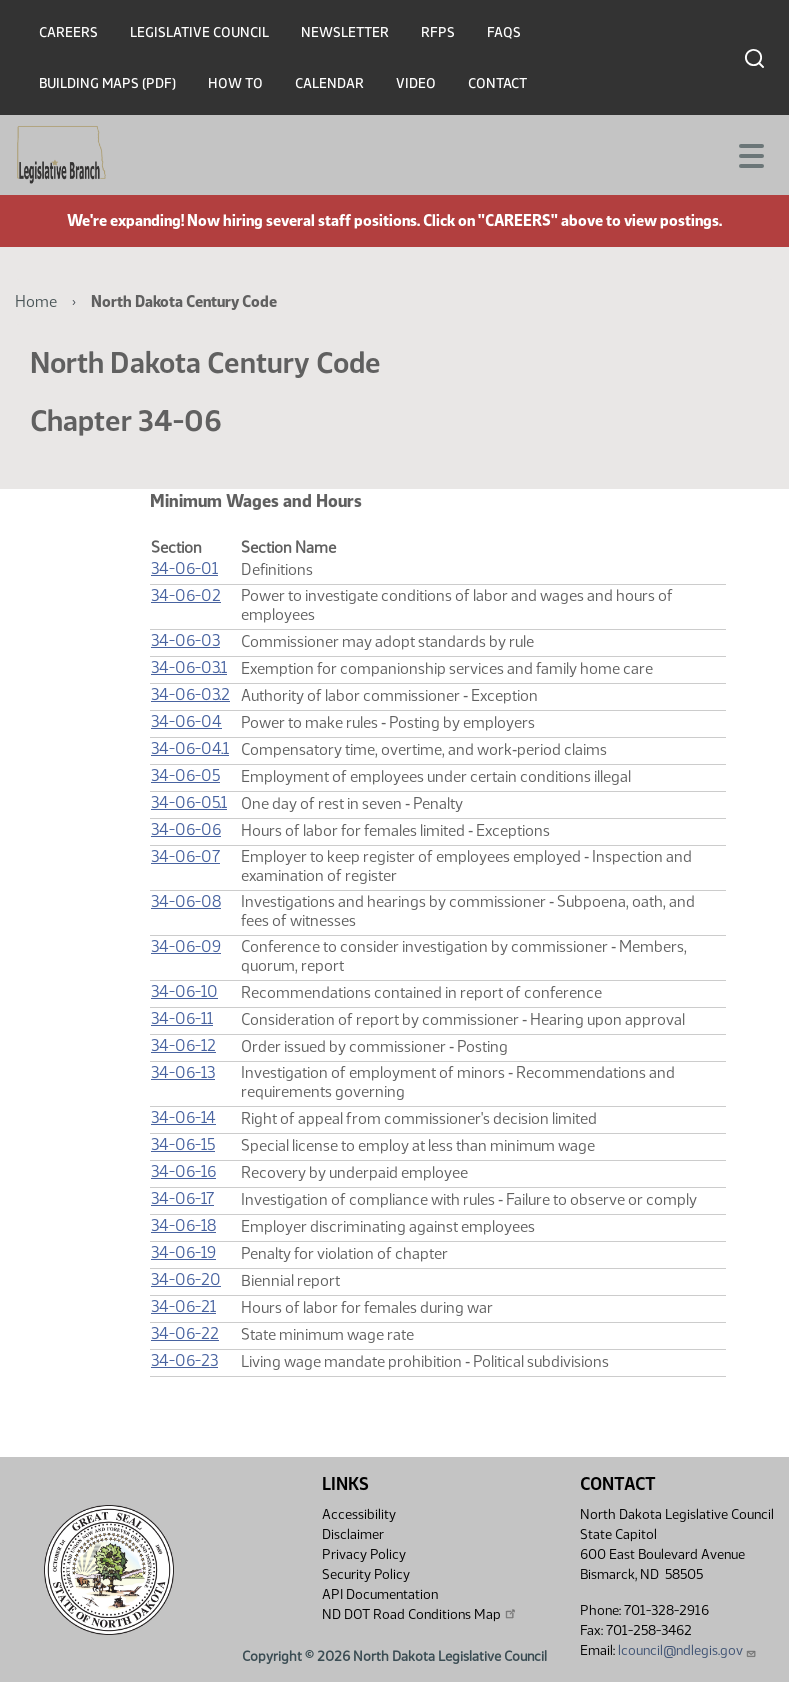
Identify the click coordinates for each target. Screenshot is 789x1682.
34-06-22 (185, 1333)
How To (235, 83)
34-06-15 (183, 1144)
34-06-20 (186, 1279)
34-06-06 (186, 829)
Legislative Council (199, 32)
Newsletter (345, 32)
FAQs (504, 32)
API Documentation (380, 1594)
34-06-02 (186, 595)
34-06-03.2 (190, 694)
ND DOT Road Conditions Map (420, 1614)
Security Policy (366, 1574)
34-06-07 (185, 856)
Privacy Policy (364, 1554)
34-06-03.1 (189, 667)
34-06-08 (186, 901)
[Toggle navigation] (750, 154)
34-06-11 (182, 1018)
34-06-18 (183, 1225)
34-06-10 (184, 991)
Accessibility (359, 1514)
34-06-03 (185, 640)
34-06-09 (186, 946)
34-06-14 (183, 1117)
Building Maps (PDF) (107, 83)
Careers (68, 32)
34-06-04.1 (190, 748)
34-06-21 (183, 1306)
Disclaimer (353, 1534)
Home (36, 301)
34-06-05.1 (189, 802)
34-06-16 (183, 1171)
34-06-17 (182, 1198)
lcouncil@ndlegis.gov (687, 1650)
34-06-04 (186, 721)
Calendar (329, 83)
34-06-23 (184, 1360)
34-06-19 (183, 1252)
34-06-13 (183, 1072)
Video (416, 83)
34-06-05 (185, 775)
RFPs (438, 32)
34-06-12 (183, 1045)
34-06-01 (184, 568)
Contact (497, 83)
